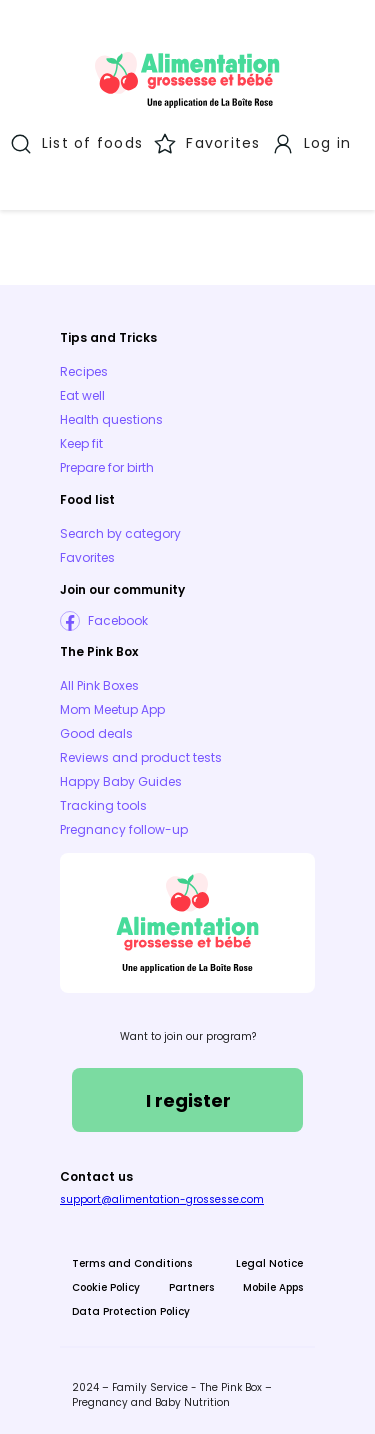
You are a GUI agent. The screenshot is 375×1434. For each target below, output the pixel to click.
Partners (191, 1287)
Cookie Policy (106, 1287)
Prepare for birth (107, 467)
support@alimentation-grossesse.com (162, 1199)
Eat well (82, 395)
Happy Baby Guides (121, 781)
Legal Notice (269, 1263)
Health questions (111, 419)
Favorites (87, 557)
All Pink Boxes (99, 685)
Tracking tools (103, 805)
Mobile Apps (273, 1287)
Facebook (118, 620)
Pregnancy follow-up (124, 829)
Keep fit (81, 443)
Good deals (96, 733)
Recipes (84, 371)
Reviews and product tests (141, 757)
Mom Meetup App (112, 709)
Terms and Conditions (132, 1263)
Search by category (120, 533)
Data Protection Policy (131, 1311)
